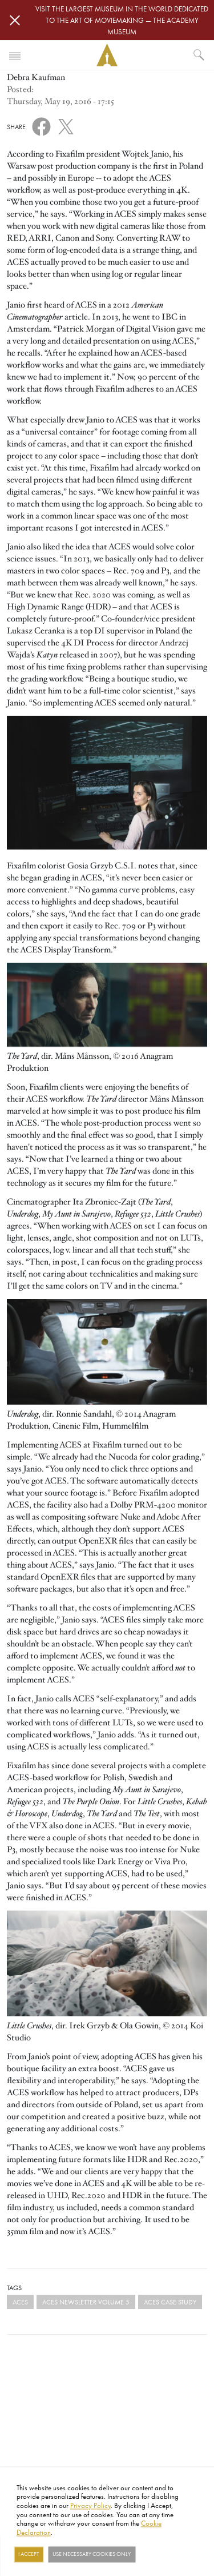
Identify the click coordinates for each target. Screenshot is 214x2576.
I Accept (28, 2554)
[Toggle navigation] (15, 55)
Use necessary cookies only (92, 2554)
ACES (20, 2302)
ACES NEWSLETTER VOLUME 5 (86, 2302)
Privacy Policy (90, 2505)
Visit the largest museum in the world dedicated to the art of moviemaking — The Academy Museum (121, 20)
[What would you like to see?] (199, 55)
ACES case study (170, 2302)
